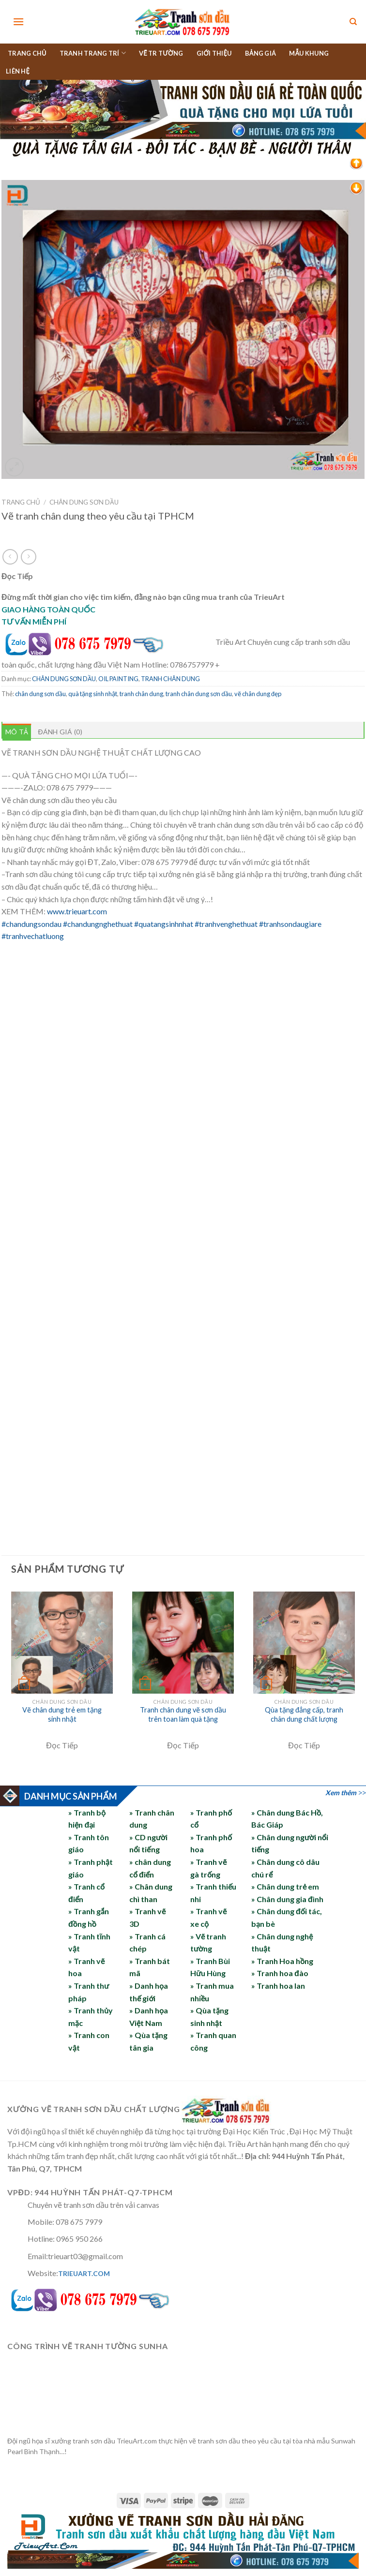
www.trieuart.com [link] (77, 911)
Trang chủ (20, 502)
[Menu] (18, 21)
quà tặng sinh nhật (92, 694)
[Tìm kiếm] (353, 22)
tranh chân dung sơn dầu (199, 694)
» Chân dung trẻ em (285, 1886)
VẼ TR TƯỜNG (161, 53)
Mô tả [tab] (16, 732)
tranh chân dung (141, 694)
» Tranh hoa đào (279, 1973)
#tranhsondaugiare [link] (290, 923)
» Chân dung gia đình (287, 1899)
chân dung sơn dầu (40, 694)
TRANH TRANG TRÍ (93, 53)
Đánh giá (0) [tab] (60, 732)
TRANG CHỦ (27, 53)
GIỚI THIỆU (214, 53)
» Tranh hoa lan (278, 1985)
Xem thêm (340, 1792)
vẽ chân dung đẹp (257, 694)
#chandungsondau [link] (31, 923)
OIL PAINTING (118, 679)
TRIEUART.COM (84, 2273)
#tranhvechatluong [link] (32, 935)
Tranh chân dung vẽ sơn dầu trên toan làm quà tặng (183, 1714)
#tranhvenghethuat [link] (226, 923)
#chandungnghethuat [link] (98, 923)
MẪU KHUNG (309, 53)
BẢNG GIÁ (260, 53)
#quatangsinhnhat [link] (163, 923)
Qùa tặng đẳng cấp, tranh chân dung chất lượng (304, 1714)
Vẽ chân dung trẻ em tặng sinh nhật (62, 1714)
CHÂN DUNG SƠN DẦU (84, 502)
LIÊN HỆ (18, 71)
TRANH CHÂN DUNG (170, 679)
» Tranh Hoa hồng (282, 1961)
